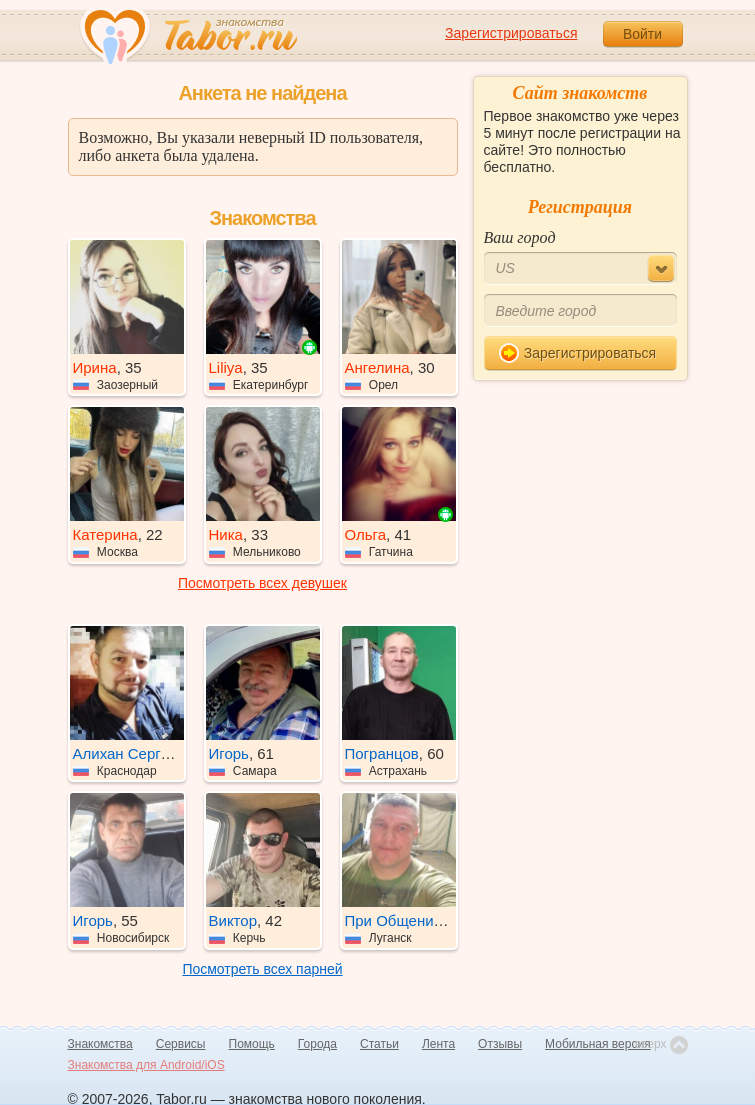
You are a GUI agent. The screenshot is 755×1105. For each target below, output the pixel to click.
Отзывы (500, 1044)
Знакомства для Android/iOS (146, 1065)
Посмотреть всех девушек (262, 583)
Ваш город (520, 237)
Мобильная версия (598, 1044)
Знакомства (100, 1044)
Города (317, 1044)
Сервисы (181, 1044)
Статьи (379, 1044)
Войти (642, 34)
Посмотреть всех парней (262, 969)
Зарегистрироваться (511, 33)
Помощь (252, 1044)
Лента (438, 1044)
